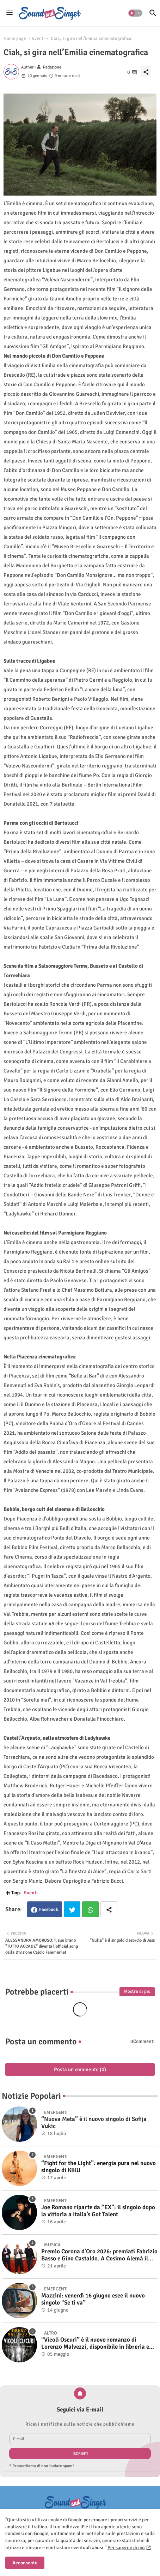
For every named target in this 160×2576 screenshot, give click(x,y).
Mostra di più (137, 1991)
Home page (15, 38)
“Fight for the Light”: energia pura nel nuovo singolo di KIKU (98, 2167)
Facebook (48, 1909)
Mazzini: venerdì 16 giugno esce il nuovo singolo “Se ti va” (93, 2299)
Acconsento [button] (24, 2563)
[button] (135, 13)
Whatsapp (90, 1909)
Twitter (72, 1909)
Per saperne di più (126, 2548)
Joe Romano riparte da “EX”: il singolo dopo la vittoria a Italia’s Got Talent (98, 2211)
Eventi (38, 38)
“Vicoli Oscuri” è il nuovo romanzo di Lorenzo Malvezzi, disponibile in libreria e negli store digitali (95, 2343)
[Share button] (108, 1909)
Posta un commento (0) (80, 2069)
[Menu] (9, 13)
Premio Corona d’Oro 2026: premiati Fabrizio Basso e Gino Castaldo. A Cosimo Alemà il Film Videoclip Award (99, 2255)
